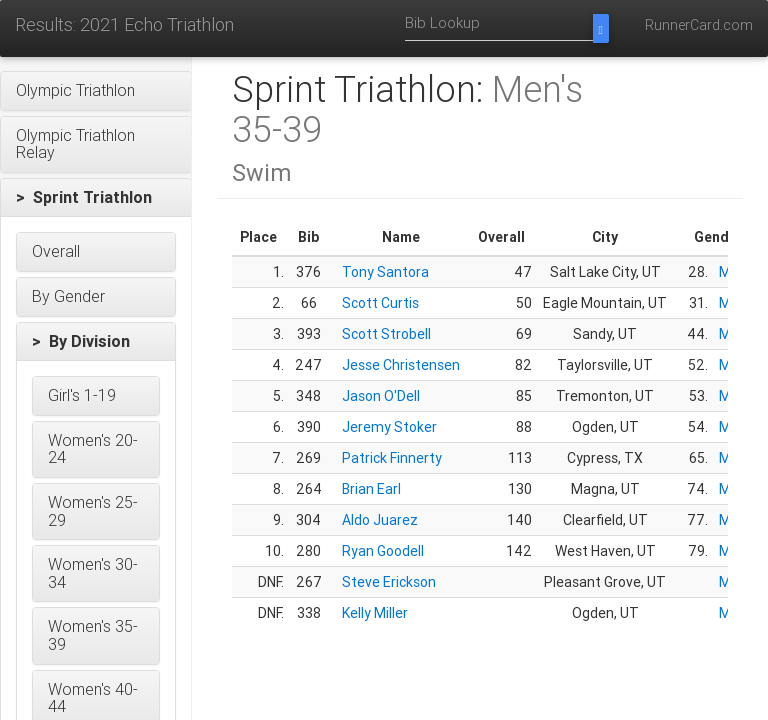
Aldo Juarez (380, 520)
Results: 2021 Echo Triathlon (124, 24)
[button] (96, 91)
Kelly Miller (375, 613)
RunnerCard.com (699, 25)
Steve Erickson (389, 582)
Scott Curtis (380, 303)
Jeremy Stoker (389, 427)
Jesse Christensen (401, 365)
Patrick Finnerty (392, 458)
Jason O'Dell (381, 396)
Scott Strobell (386, 334)
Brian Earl (371, 489)
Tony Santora (385, 272)
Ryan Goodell (383, 551)
